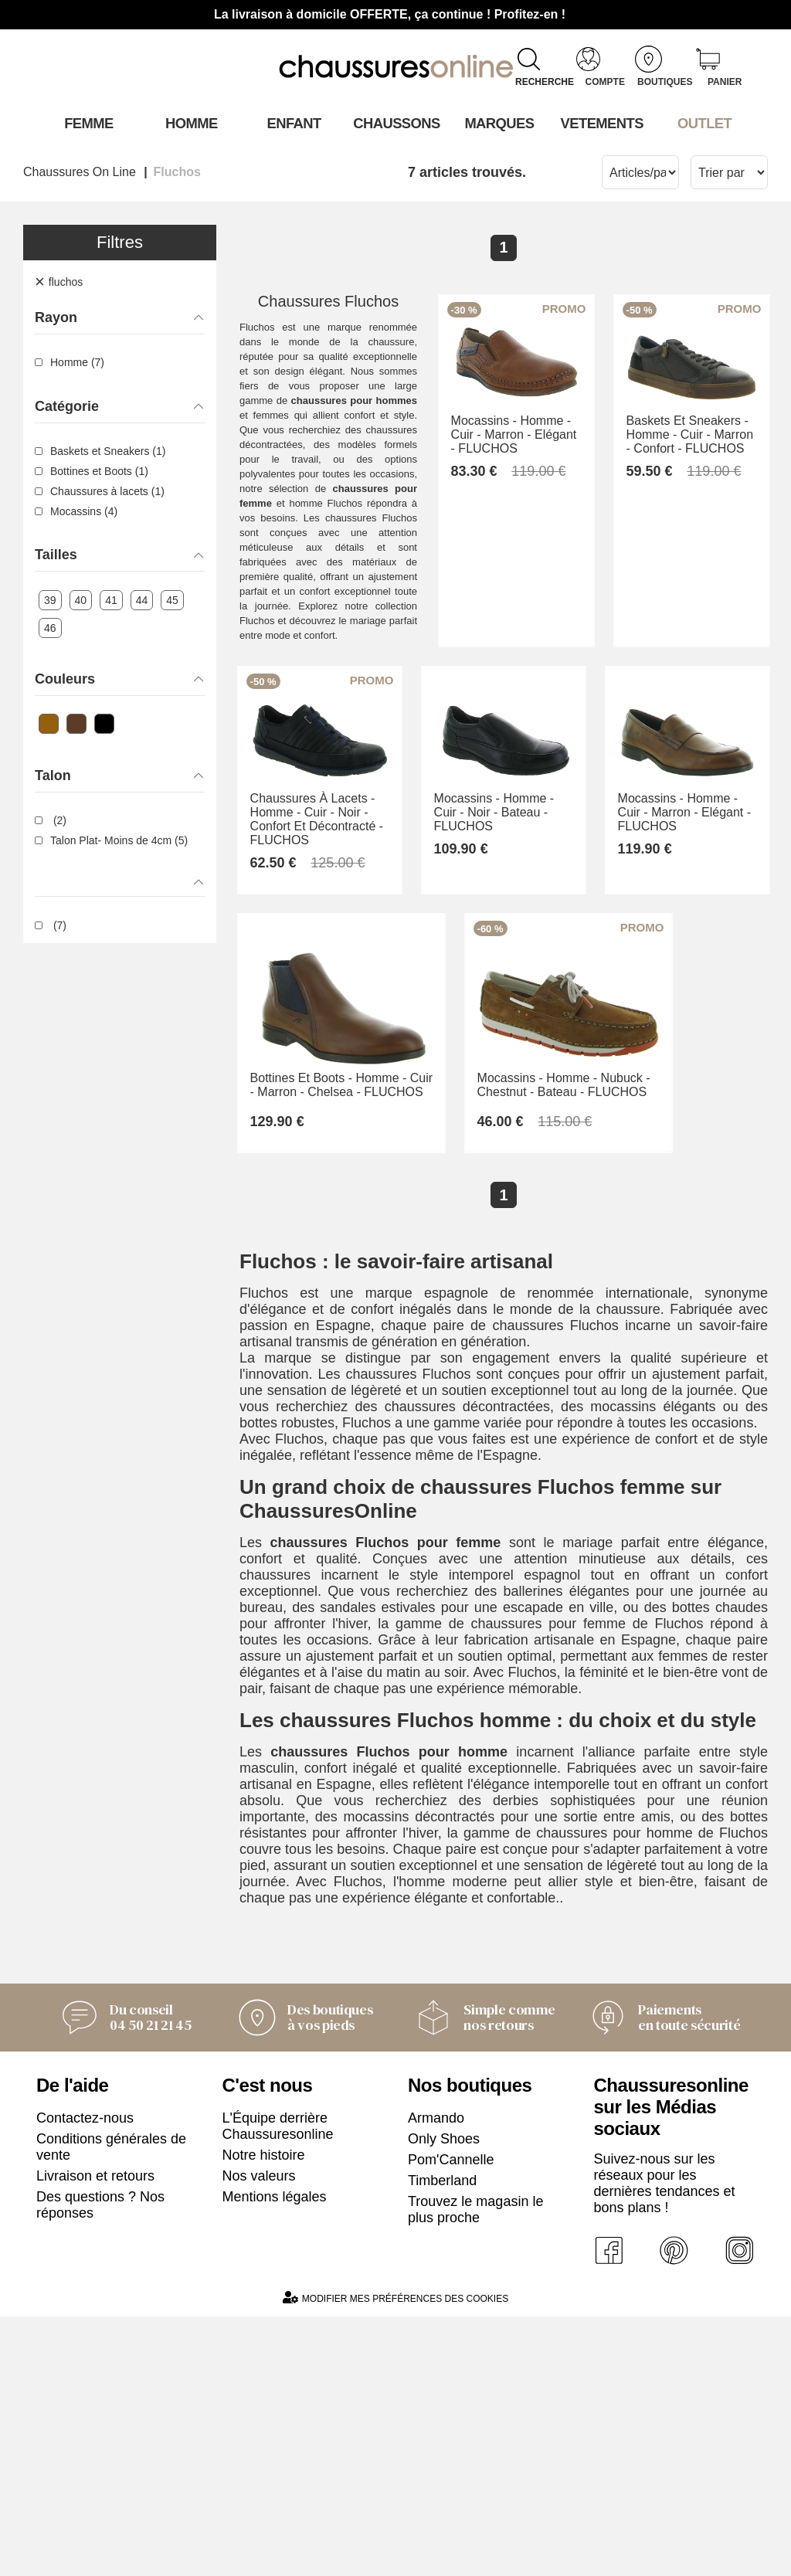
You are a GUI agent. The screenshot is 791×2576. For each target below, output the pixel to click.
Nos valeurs (259, 2434)
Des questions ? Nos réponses (100, 2463)
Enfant (292, 123)
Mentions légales (274, 2455)
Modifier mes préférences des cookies (395, 2557)
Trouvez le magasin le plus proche (475, 2468)
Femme (87, 123)
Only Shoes (444, 2397)
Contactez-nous (85, 2376)
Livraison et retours (95, 2434)
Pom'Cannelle (451, 2418)
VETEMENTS (601, 123)
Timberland (442, 2439)
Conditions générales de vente (111, 2406)
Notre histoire (263, 2414)
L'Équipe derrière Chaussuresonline (278, 2385)
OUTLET (703, 123)
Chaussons (396, 123)
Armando (436, 2376)
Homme (190, 123)
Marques (497, 123)
